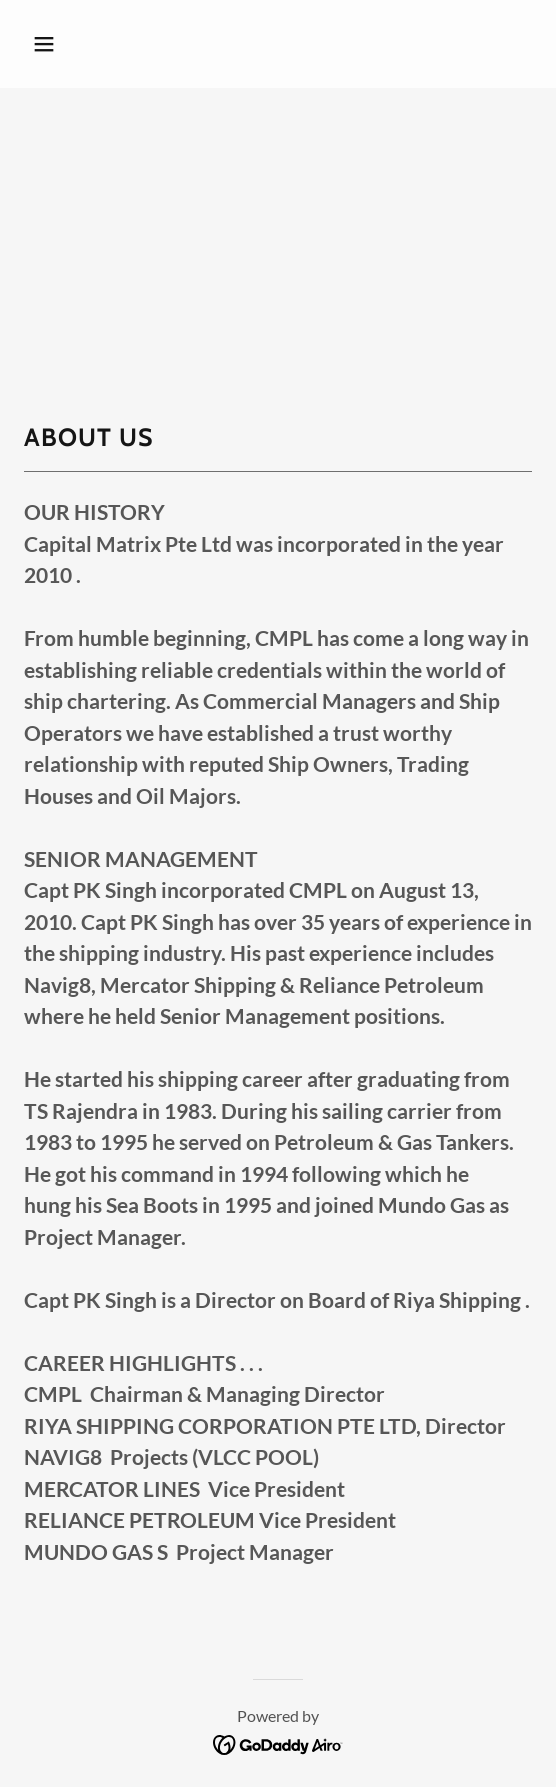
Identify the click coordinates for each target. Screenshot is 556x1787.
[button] (82, 44)
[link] (278, 1743)
